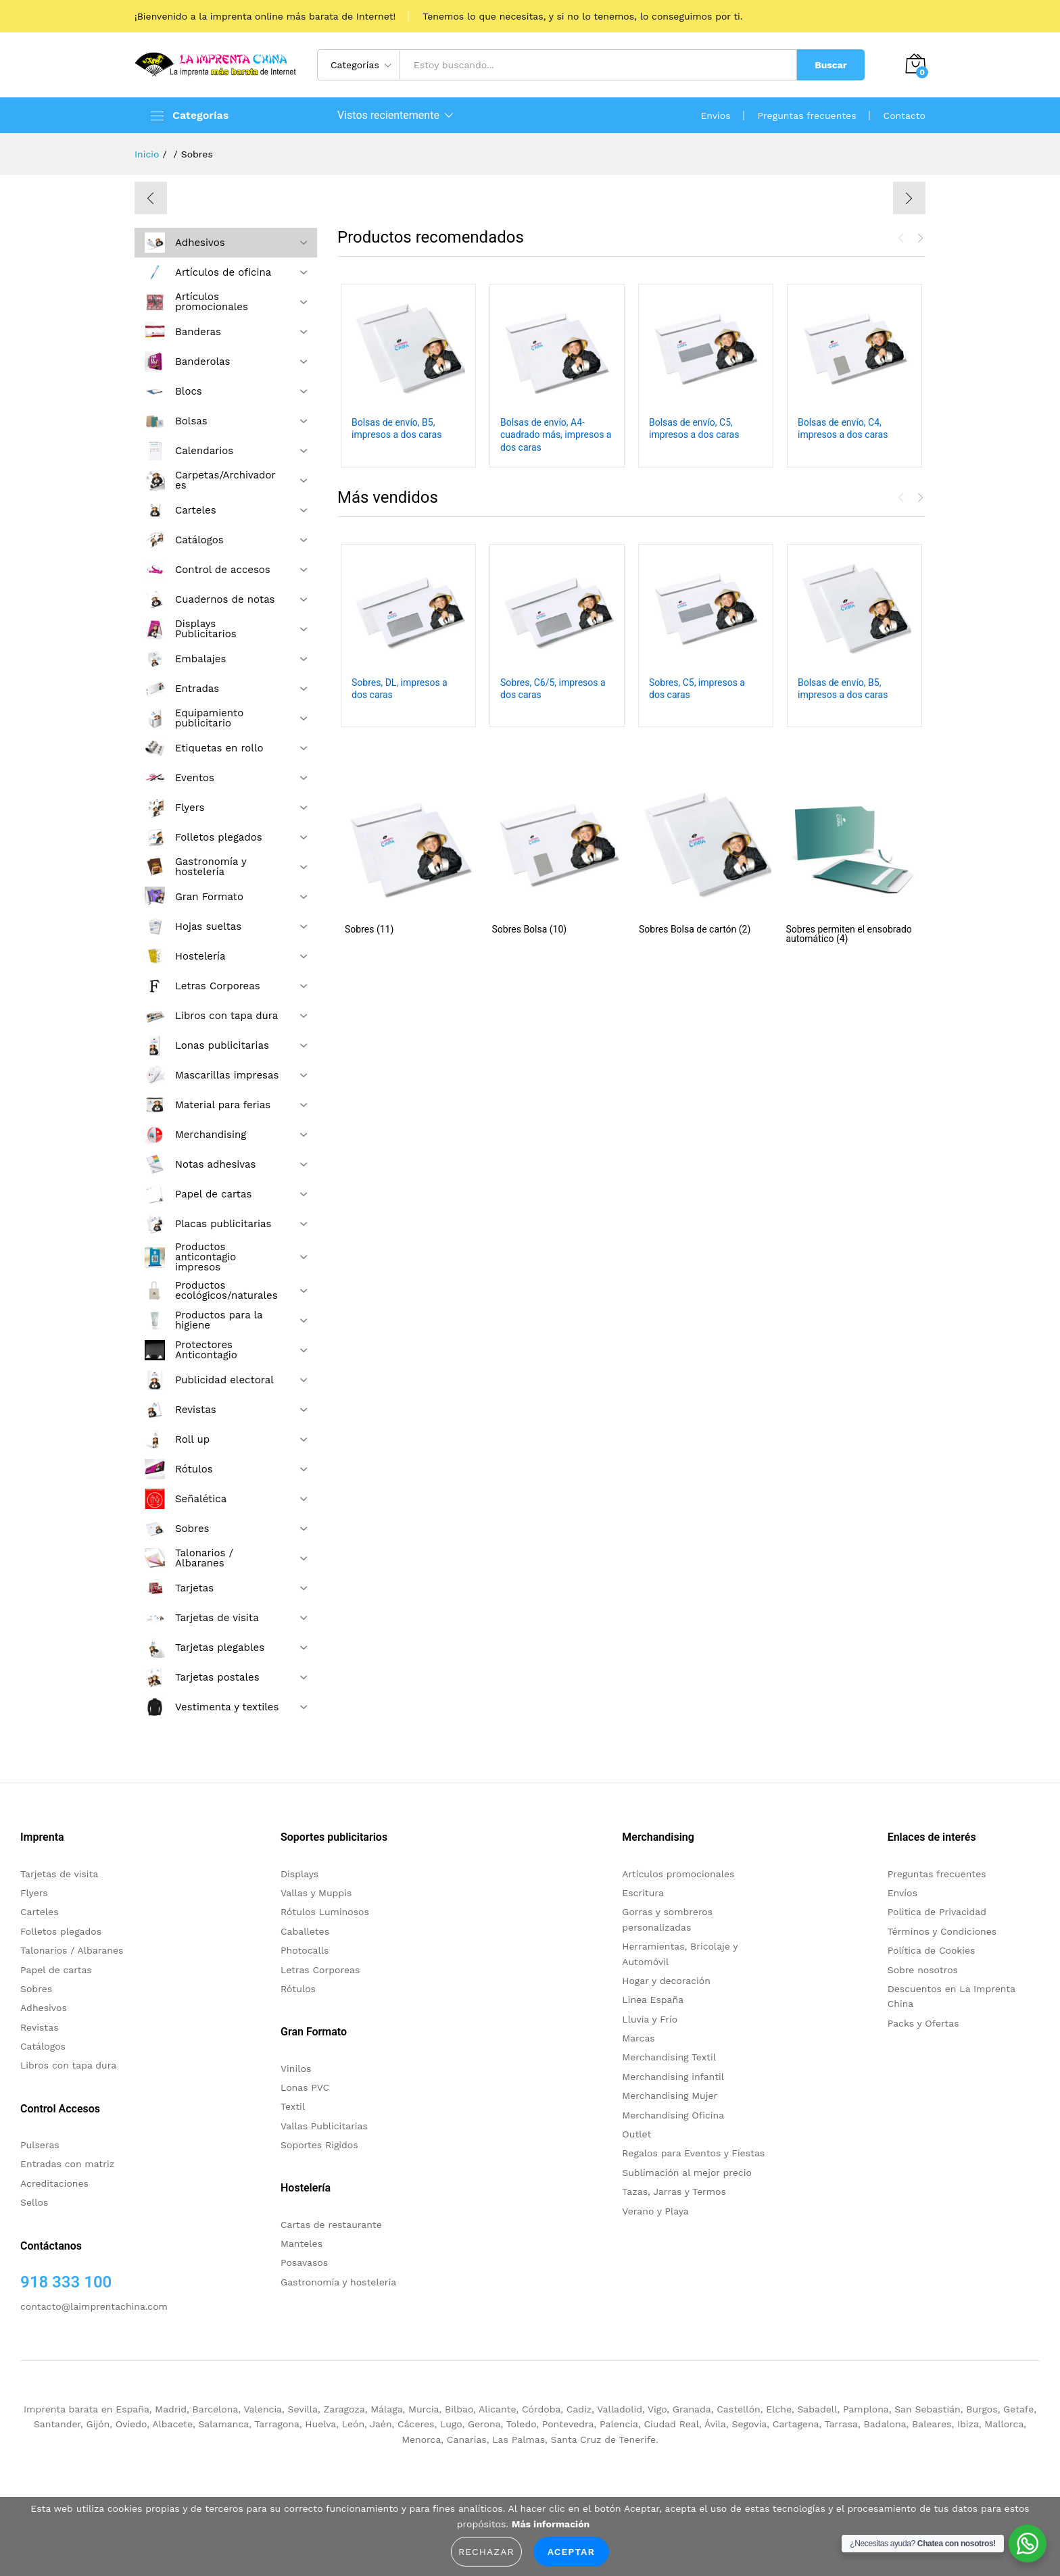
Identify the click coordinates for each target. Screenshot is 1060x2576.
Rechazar (486, 2551)
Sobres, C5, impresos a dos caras (697, 688)
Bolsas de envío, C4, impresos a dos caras (843, 428)
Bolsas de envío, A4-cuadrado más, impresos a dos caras (555, 434)
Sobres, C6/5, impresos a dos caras (553, 688)
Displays (299, 1873)
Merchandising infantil (673, 2076)
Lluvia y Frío (649, 2019)
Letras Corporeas (320, 1969)
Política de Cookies (931, 1950)
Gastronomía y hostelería (338, 2282)
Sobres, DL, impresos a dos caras (400, 688)
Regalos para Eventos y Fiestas (693, 2153)
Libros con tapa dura (68, 2065)
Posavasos (304, 2262)
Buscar (831, 64)
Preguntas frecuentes (807, 115)
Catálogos (43, 2046)
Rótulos (298, 1988)
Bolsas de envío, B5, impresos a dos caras (396, 428)
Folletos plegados (60, 1931)
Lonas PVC (305, 2087)
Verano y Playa (655, 2211)
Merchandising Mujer (669, 2095)
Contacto (904, 115)
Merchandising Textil (669, 2057)
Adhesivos (43, 2007)
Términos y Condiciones (942, 1931)
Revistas (39, 2027)
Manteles (301, 2243)
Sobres (36, 1988)
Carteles (39, 1911)
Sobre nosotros (923, 1969)
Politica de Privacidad (937, 1911)
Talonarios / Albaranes (71, 1950)
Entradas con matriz (67, 2163)
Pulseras (39, 2144)
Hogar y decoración (666, 1980)
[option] (530, 195)
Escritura (643, 1892)
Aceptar (571, 2551)
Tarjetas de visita (59, 1873)
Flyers (34, 1892)
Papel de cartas (56, 1969)
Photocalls (305, 1950)
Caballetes (305, 1931)
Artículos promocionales (678, 1873)
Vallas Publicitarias (324, 2126)
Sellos (34, 2202)
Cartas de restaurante (331, 2224)
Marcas (638, 2038)
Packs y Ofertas (923, 2023)
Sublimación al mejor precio (687, 2172)
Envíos (715, 115)
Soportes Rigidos (319, 2144)
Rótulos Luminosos (325, 1911)
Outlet (636, 2134)
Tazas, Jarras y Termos (674, 2191)
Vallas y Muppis (316, 1892)
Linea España (652, 1999)
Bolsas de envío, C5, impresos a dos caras (694, 428)
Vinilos (296, 2068)
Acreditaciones (54, 2183)
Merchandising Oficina (673, 2115)
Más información (550, 2524)
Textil (293, 2106)
